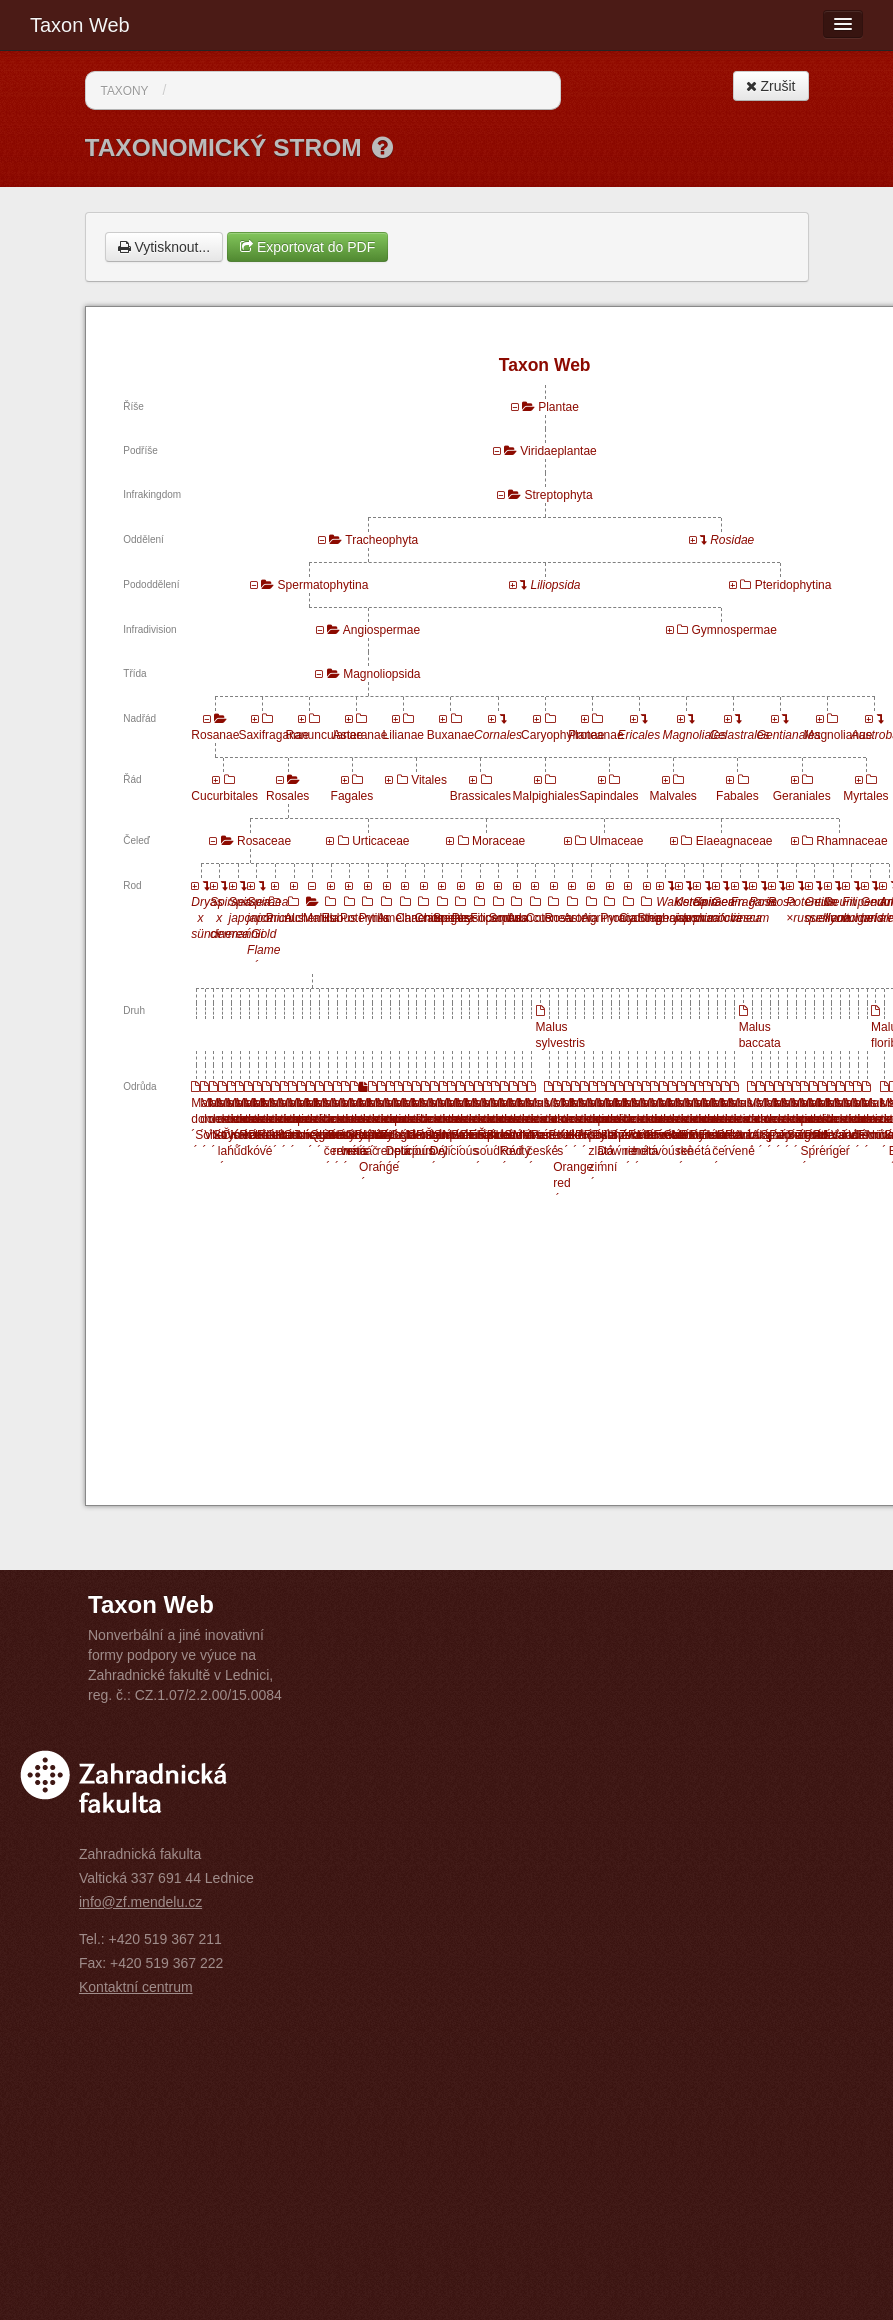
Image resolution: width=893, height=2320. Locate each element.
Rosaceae (264, 841)
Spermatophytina (323, 585)
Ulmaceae (616, 841)
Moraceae (498, 841)
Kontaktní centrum (136, 1987)
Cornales (498, 735)
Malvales (673, 796)
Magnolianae (838, 735)
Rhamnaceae (851, 841)
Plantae (558, 407)
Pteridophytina (793, 585)
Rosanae (215, 735)
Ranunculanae (324, 735)
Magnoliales (694, 735)
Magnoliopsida (381, 674)
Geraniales (802, 796)
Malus (319, 918)
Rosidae (732, 540)
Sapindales (608, 796)
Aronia (580, 918)
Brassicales (480, 796)
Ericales (639, 735)
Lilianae (403, 735)
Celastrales (740, 735)
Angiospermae (381, 630)
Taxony (125, 91)
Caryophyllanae (562, 735)
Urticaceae (380, 841)
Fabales (737, 796)
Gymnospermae (734, 630)
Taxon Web (80, 25)
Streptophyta (559, 495)
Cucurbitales (224, 796)
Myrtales (865, 796)
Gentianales (789, 735)
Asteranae (360, 735)
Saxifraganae (273, 735)
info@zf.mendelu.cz (140, 1902)
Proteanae (595, 735)
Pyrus (374, 918)
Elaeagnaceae (734, 841)
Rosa (559, 918)
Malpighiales (546, 796)
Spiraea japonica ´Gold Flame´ (269, 934)
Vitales (429, 780)
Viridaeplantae (558, 451)
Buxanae (450, 735)
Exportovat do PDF (307, 247)
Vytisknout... (164, 247)
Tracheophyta (381, 540)
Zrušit (771, 86)
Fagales (352, 796)
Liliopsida (556, 585)
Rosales (287, 796)
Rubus (338, 918)
